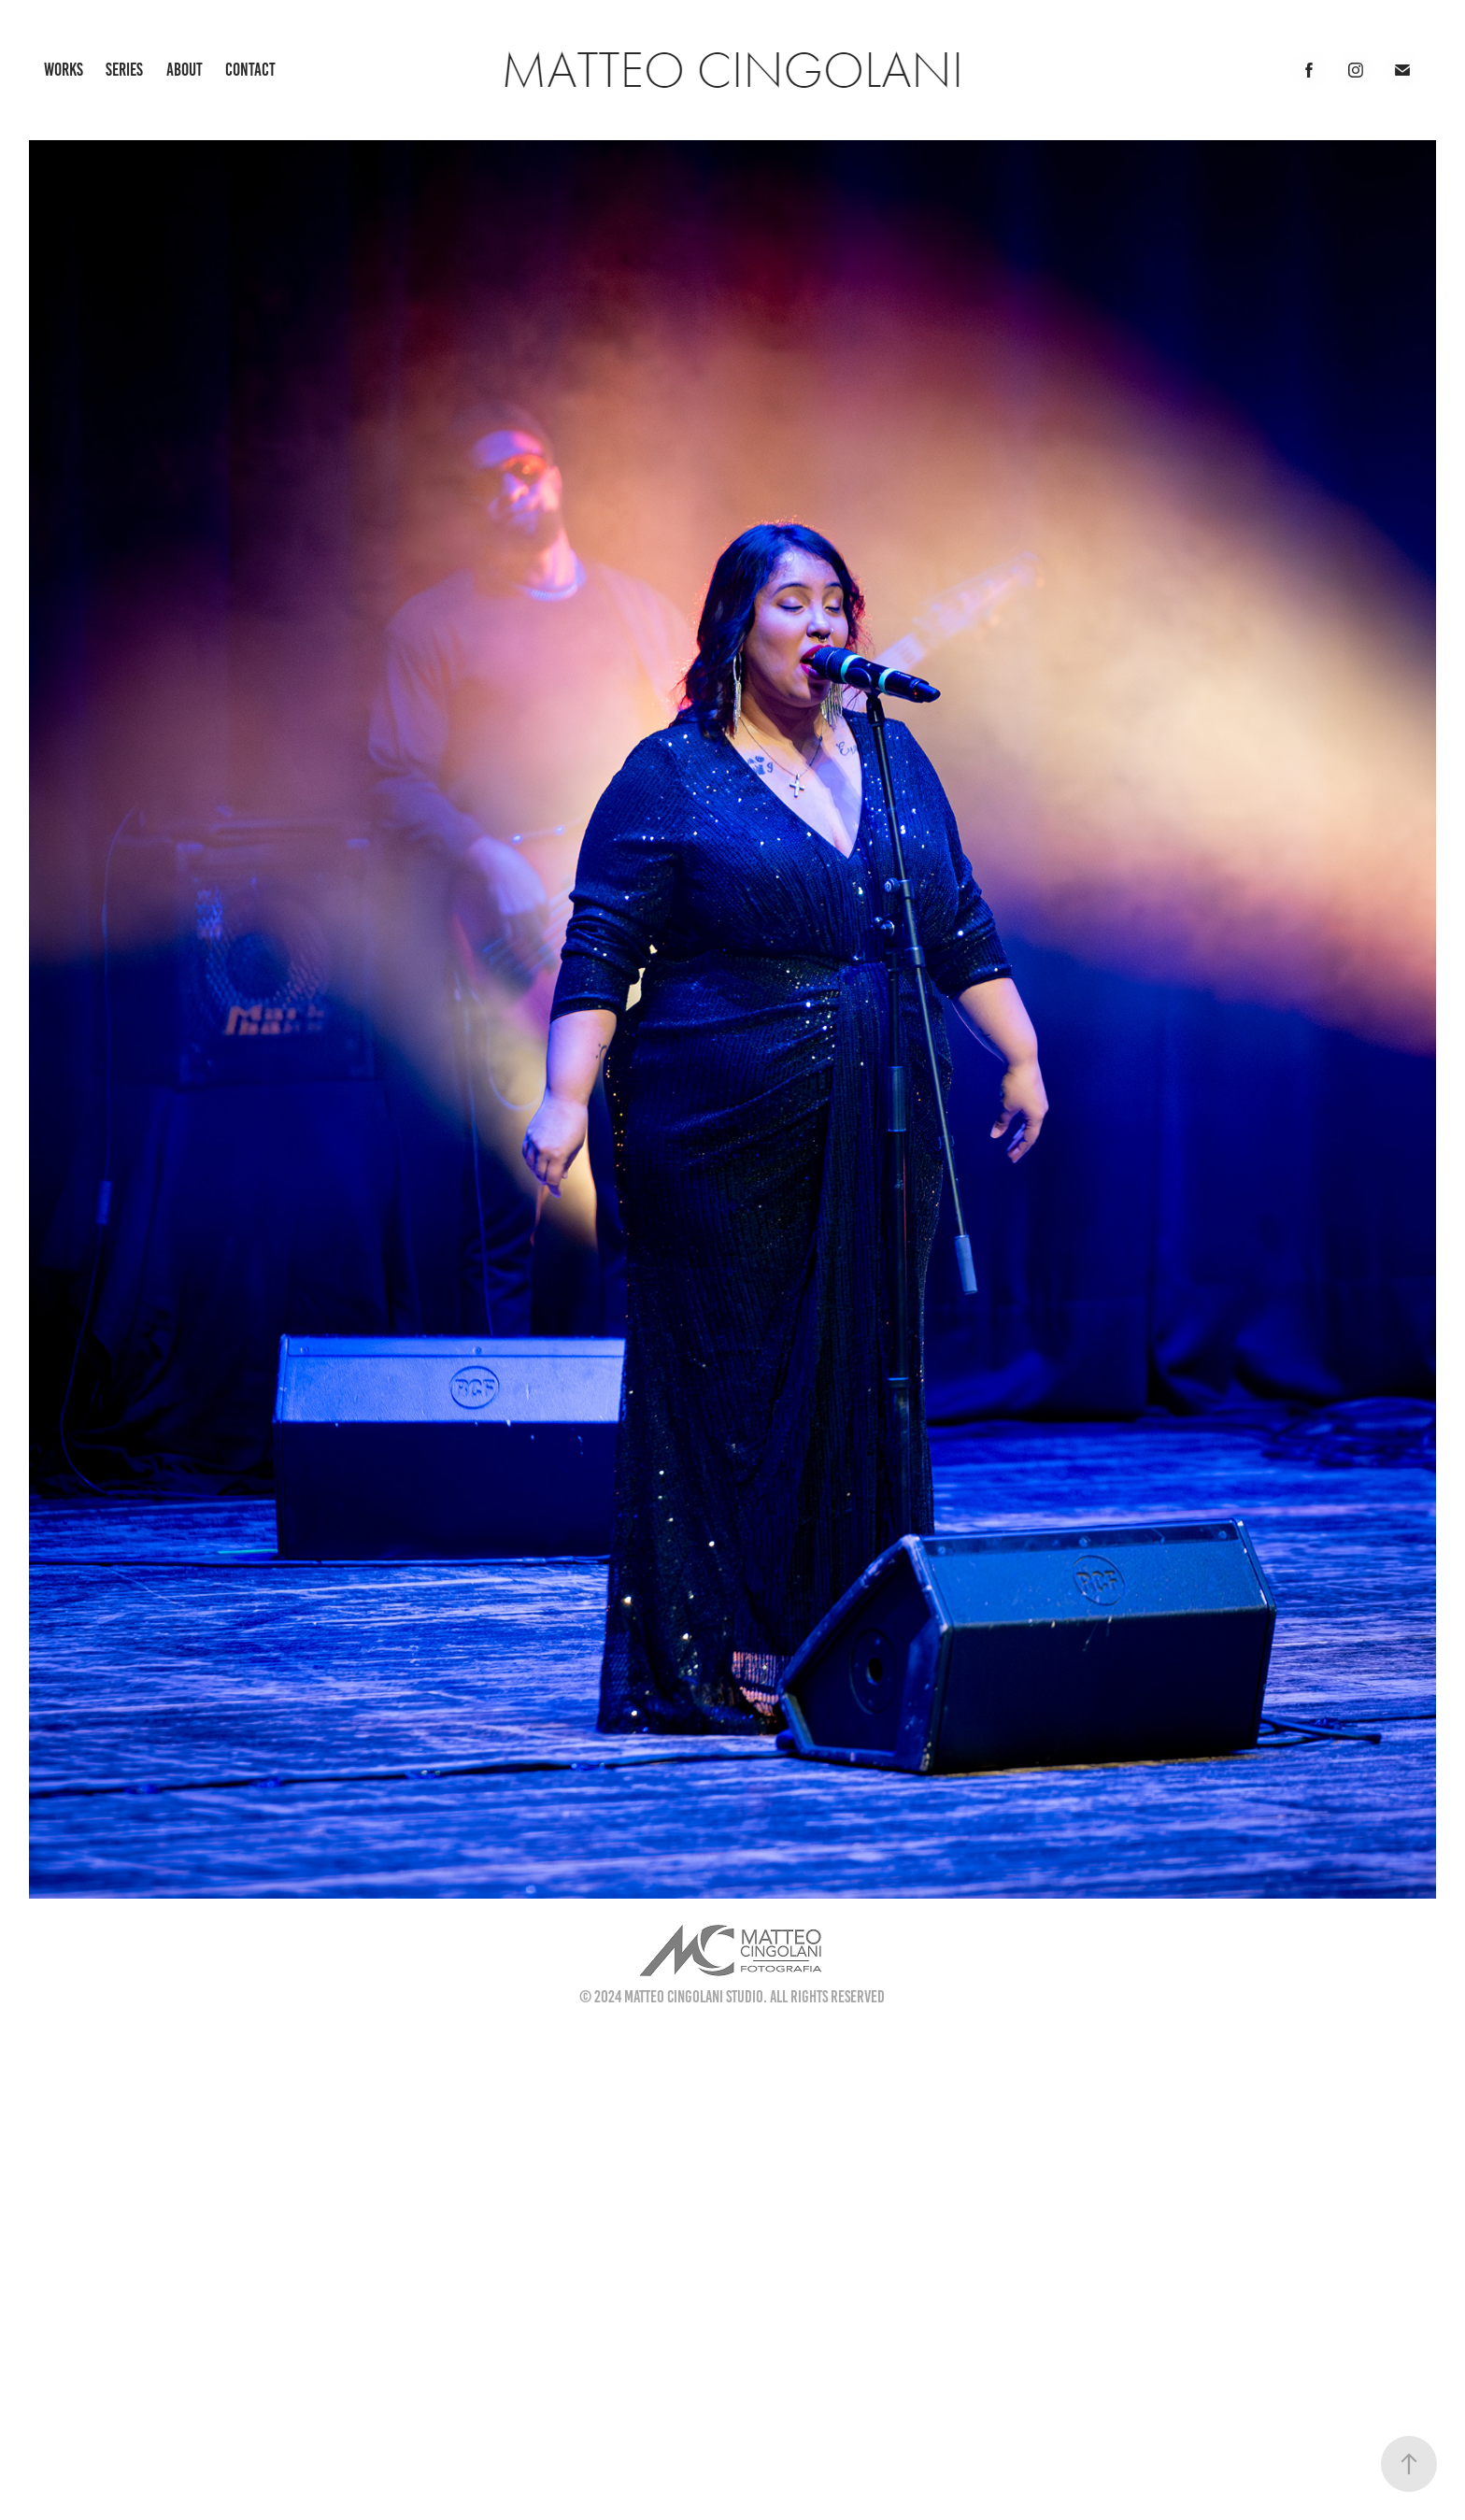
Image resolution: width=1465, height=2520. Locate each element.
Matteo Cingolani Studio (693, 1996)
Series (124, 69)
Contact (250, 69)
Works (63, 69)
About (184, 69)
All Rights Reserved (827, 1996)
